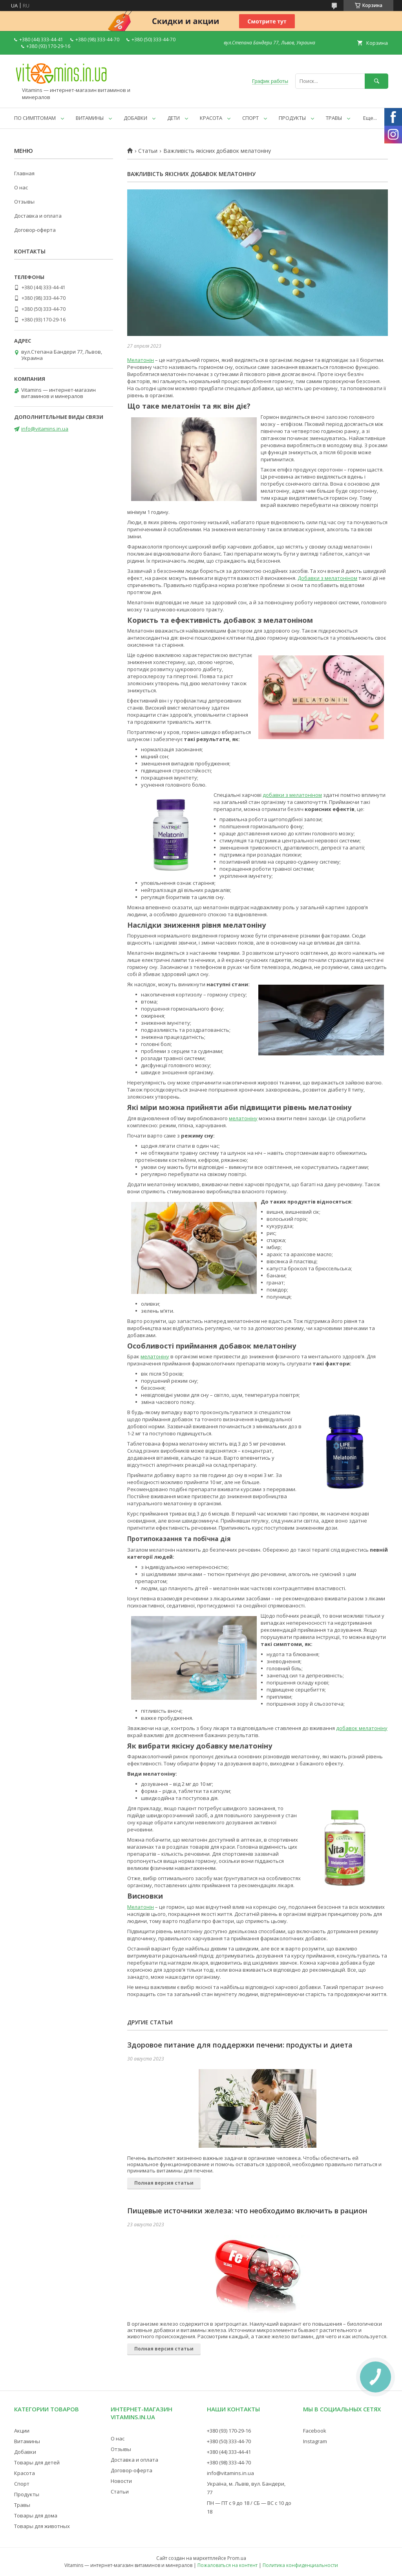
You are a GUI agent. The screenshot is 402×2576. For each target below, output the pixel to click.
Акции (21, 2430)
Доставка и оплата (38, 215)
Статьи (147, 151)
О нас (21, 187)
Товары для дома (35, 2515)
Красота (24, 2473)
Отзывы (24, 201)
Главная (24, 173)
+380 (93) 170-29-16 (229, 2430)
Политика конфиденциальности (300, 2565)
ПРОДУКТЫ (292, 117)
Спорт (21, 2483)
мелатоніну (243, 1118)
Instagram (315, 2441)
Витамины (27, 2441)
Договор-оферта (35, 229)
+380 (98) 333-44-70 (229, 2462)
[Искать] (376, 81)
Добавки (25, 2451)
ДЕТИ (173, 117)
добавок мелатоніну (361, 1728)
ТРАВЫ (334, 117)
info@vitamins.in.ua (44, 429)
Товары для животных (42, 2526)
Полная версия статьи (164, 2183)
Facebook (314, 2430)
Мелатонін (140, 359)
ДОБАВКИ (135, 117)
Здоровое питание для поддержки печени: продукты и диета (240, 2044)
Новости (121, 2480)
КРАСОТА (211, 117)
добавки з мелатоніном (292, 794)
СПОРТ (250, 117)
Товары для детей (37, 2462)
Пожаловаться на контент (227, 2565)
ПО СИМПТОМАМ (35, 117)
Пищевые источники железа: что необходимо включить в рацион (247, 2210)
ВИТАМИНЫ (90, 117)
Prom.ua (236, 2558)
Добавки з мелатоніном (327, 578)
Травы (22, 2504)
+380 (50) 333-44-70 (229, 2441)
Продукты (26, 2494)
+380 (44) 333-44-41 (229, 2451)
